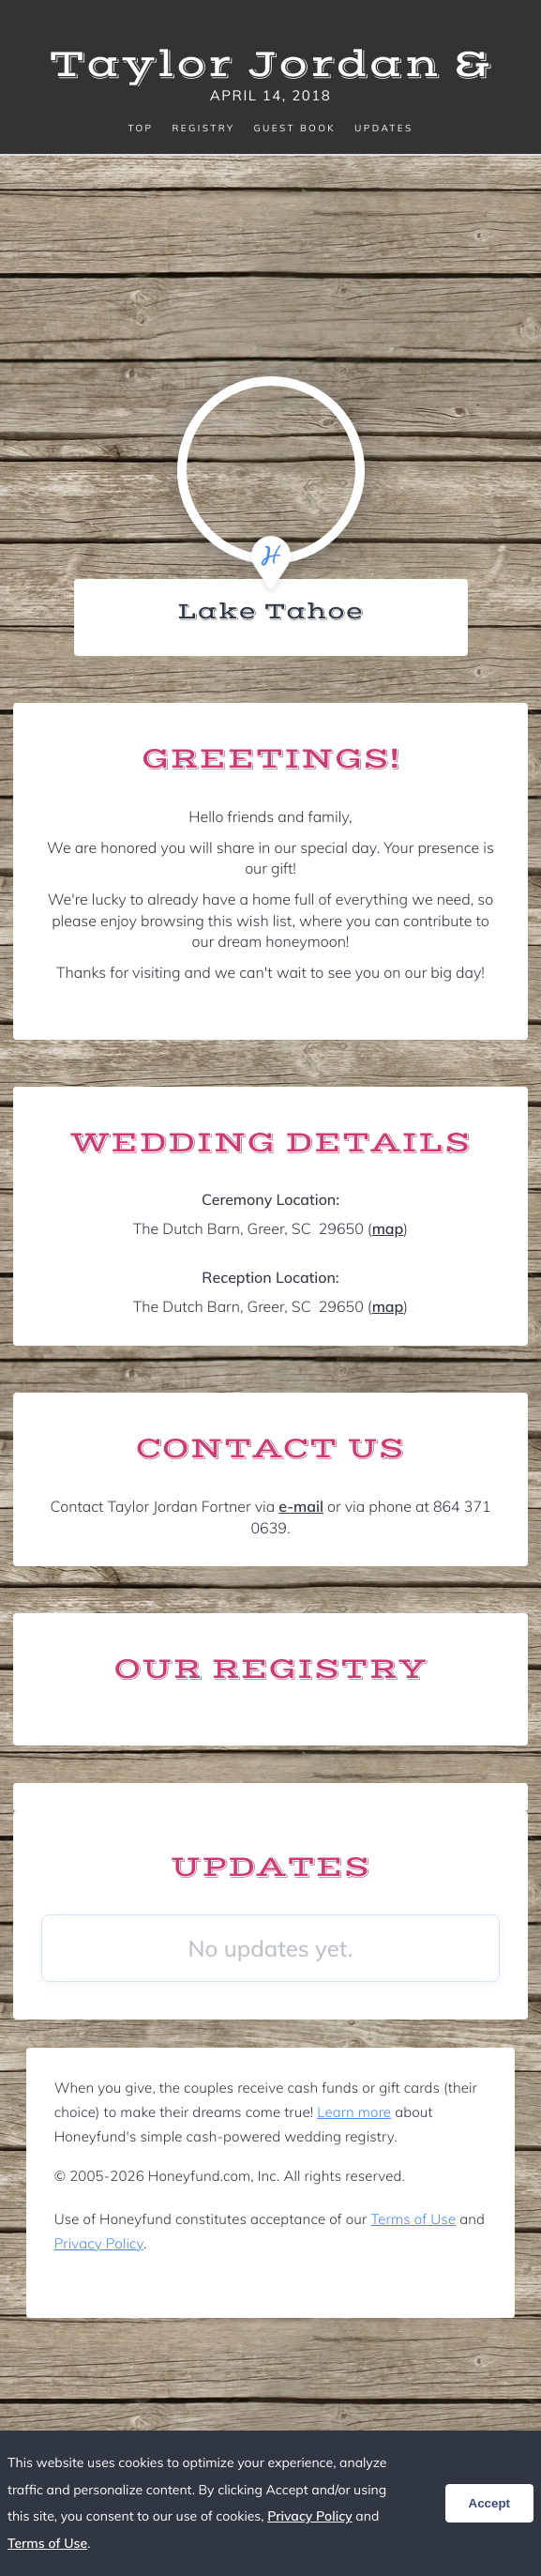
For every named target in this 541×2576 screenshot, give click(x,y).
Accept (489, 2503)
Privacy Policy (98, 2243)
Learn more (354, 2112)
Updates (383, 128)
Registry (203, 128)
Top (140, 128)
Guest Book (294, 128)
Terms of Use (413, 2219)
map (388, 1228)
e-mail (300, 1506)
